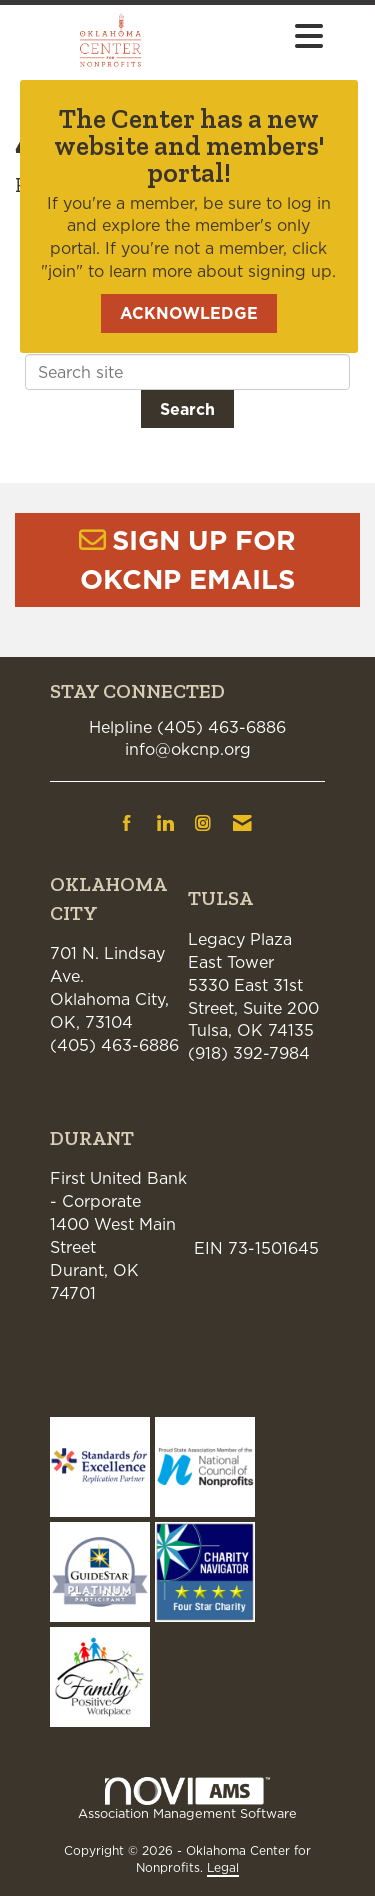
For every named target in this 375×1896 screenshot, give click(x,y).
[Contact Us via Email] (242, 823)
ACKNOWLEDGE (189, 313)
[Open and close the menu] (268, 37)
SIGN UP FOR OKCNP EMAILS (188, 559)
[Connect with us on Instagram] (203, 823)
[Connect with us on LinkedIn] (165, 823)
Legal (223, 1867)
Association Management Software (187, 1799)
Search (187, 409)
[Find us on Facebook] (127, 823)
